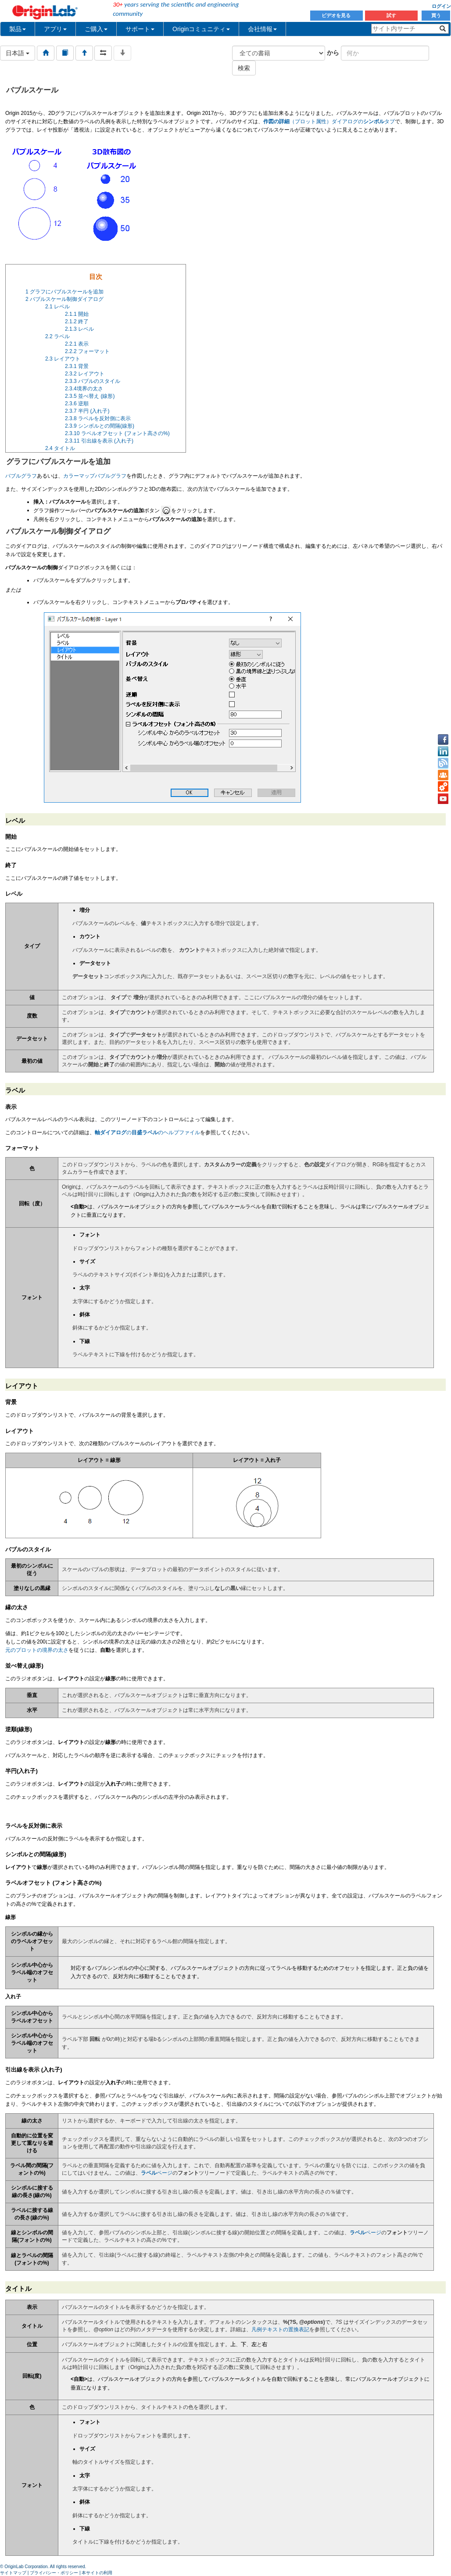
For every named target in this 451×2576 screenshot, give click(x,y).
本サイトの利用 (97, 2572)
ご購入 (96, 28)
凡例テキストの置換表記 (280, 2329)
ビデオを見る (337, 15)
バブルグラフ (21, 476)
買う (436, 15)
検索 (244, 67)
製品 (17, 28)
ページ (156, 2173)
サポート (139, 28)
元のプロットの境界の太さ (36, 1650)
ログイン (441, 6)
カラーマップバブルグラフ (94, 476)
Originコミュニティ (201, 28)
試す (391, 15)
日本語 (17, 53)
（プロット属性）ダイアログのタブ (329, 121)
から (333, 52)
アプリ (55, 28)
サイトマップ (13, 2572)
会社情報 (262, 28)
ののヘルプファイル (147, 1132)
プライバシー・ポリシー (54, 2572)
